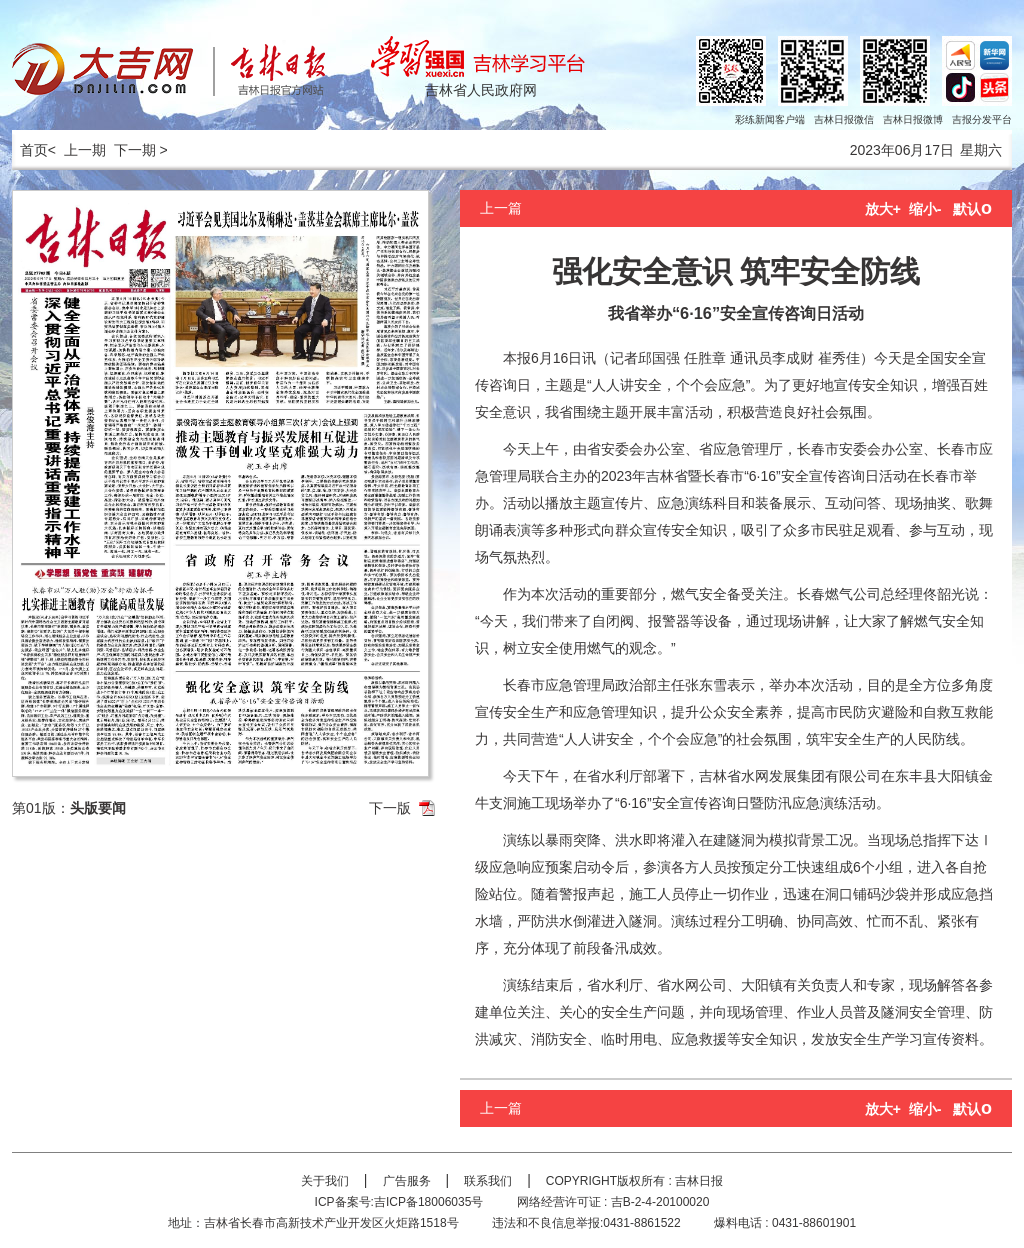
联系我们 (488, 1181)
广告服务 (407, 1181)
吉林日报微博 (913, 119)
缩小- (925, 209)
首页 (30, 150)
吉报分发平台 (982, 119)
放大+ (883, 209)
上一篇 (501, 208)
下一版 (390, 808)
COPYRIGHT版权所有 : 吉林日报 (634, 1181)
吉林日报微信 (844, 119)
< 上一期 (77, 150)
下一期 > (141, 150)
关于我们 (325, 1181)
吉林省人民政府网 (481, 90)
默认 (972, 209)
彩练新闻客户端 (770, 119)
